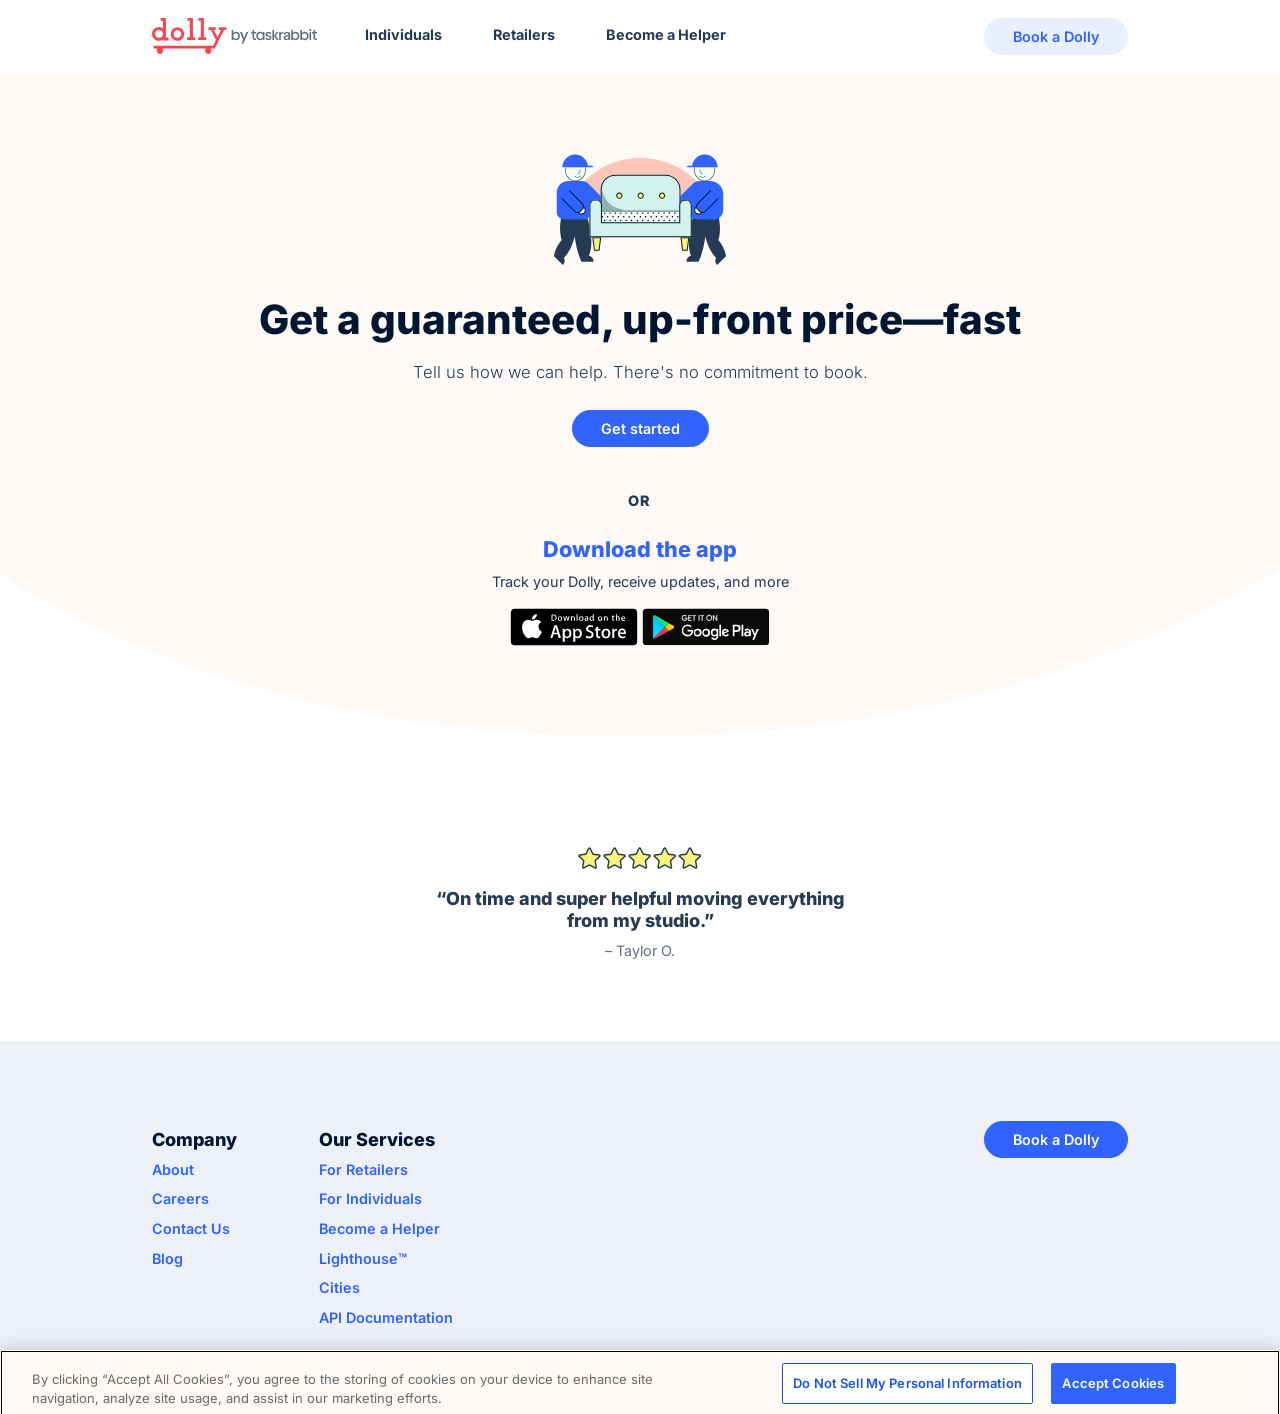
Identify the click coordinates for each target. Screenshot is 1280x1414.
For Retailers (363, 1169)
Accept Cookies (1113, 1387)
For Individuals (370, 1198)
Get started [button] (640, 428)
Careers (180, 1198)
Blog (167, 1258)
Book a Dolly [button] (1056, 36)
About (173, 1169)
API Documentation (386, 1317)
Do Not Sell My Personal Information (907, 1387)
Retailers (524, 34)
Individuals (403, 34)
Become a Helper (666, 34)
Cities (339, 1287)
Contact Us (191, 1228)
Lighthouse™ (363, 1258)
